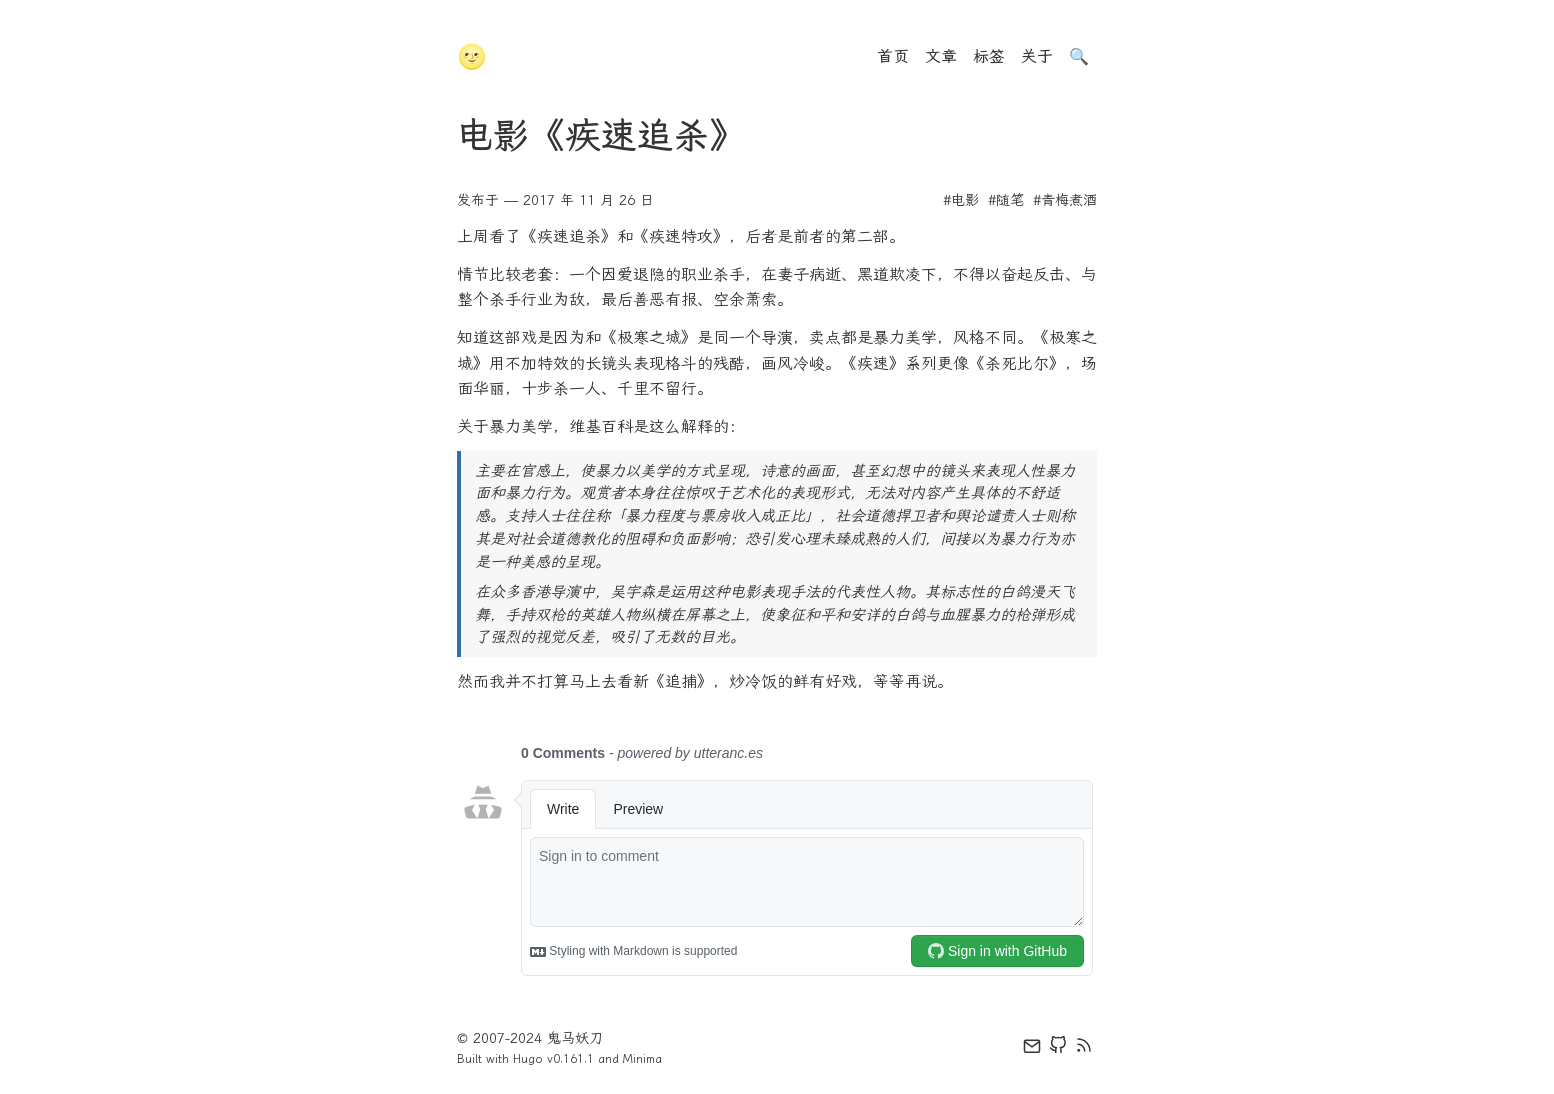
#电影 (961, 200)
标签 (989, 56)
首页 (893, 56)
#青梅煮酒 (1065, 200)
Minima (642, 1059)
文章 (941, 56)
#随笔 (1006, 200)
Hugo (528, 1059)
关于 (1037, 56)
